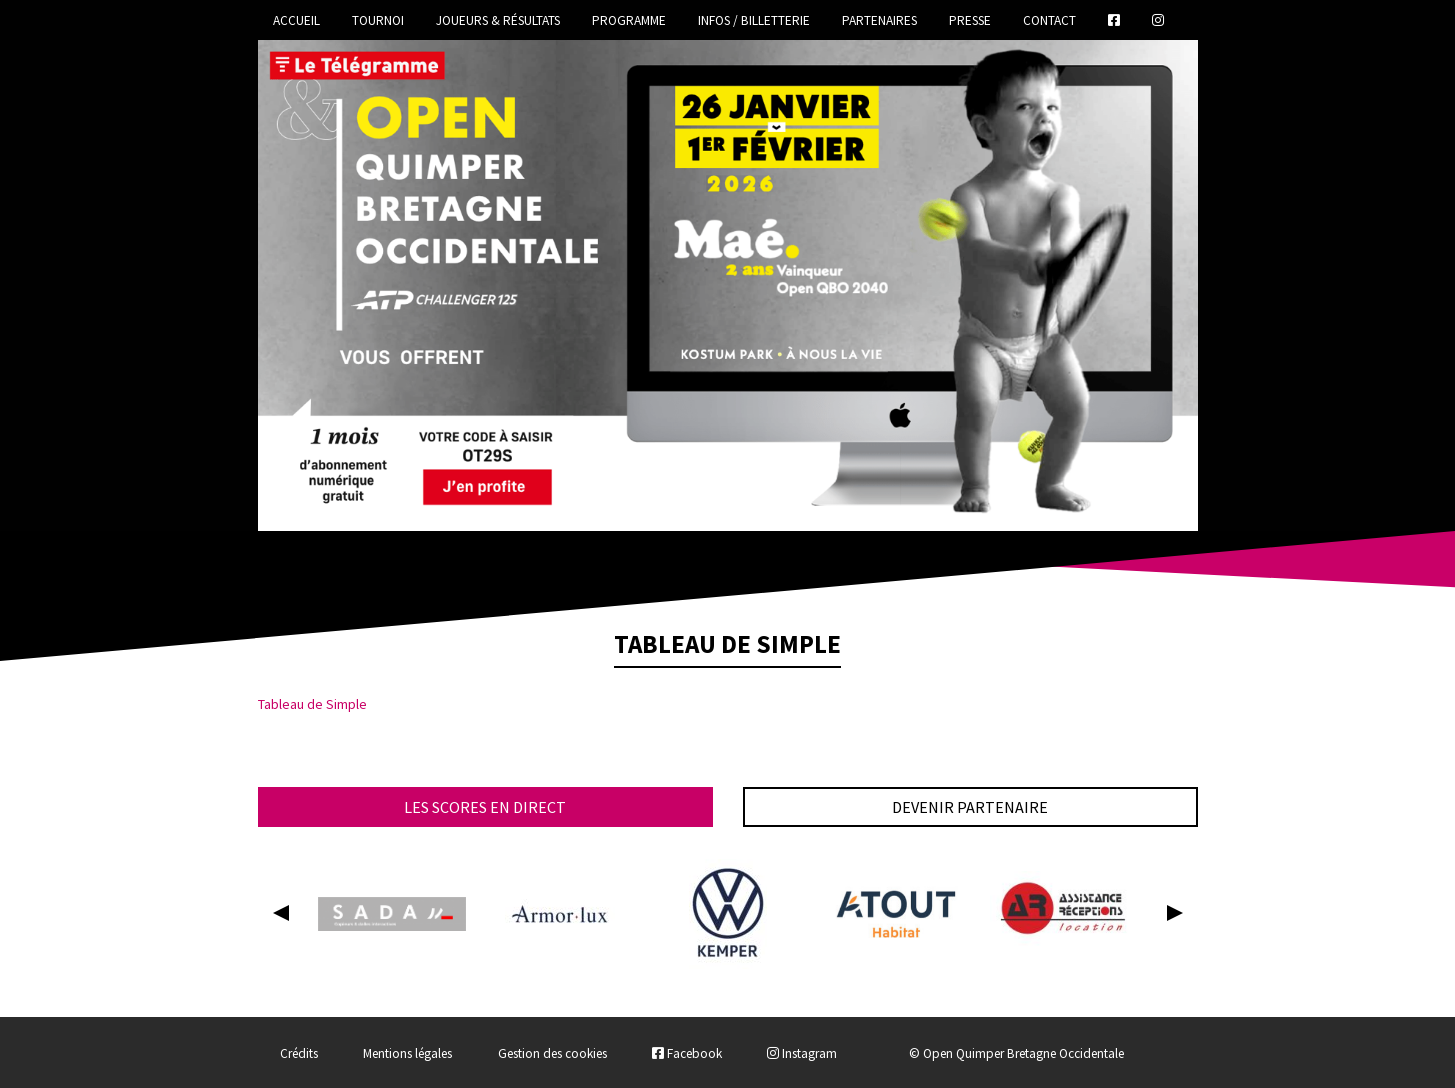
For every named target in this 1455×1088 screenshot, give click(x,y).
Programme (629, 20)
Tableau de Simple (312, 704)
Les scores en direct (485, 807)
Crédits (299, 1053)
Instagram (802, 1053)
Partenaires (879, 20)
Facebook (687, 1053)
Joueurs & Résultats (498, 20)
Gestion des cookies (552, 1053)
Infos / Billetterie (754, 20)
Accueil (296, 20)
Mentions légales (407, 1053)
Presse (970, 20)
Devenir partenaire (970, 807)
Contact (1049, 20)
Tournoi (378, 20)
